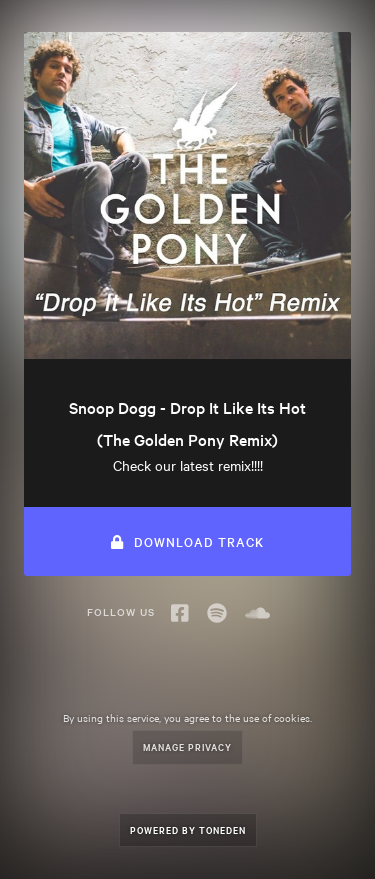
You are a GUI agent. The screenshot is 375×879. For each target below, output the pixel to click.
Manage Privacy (187, 746)
